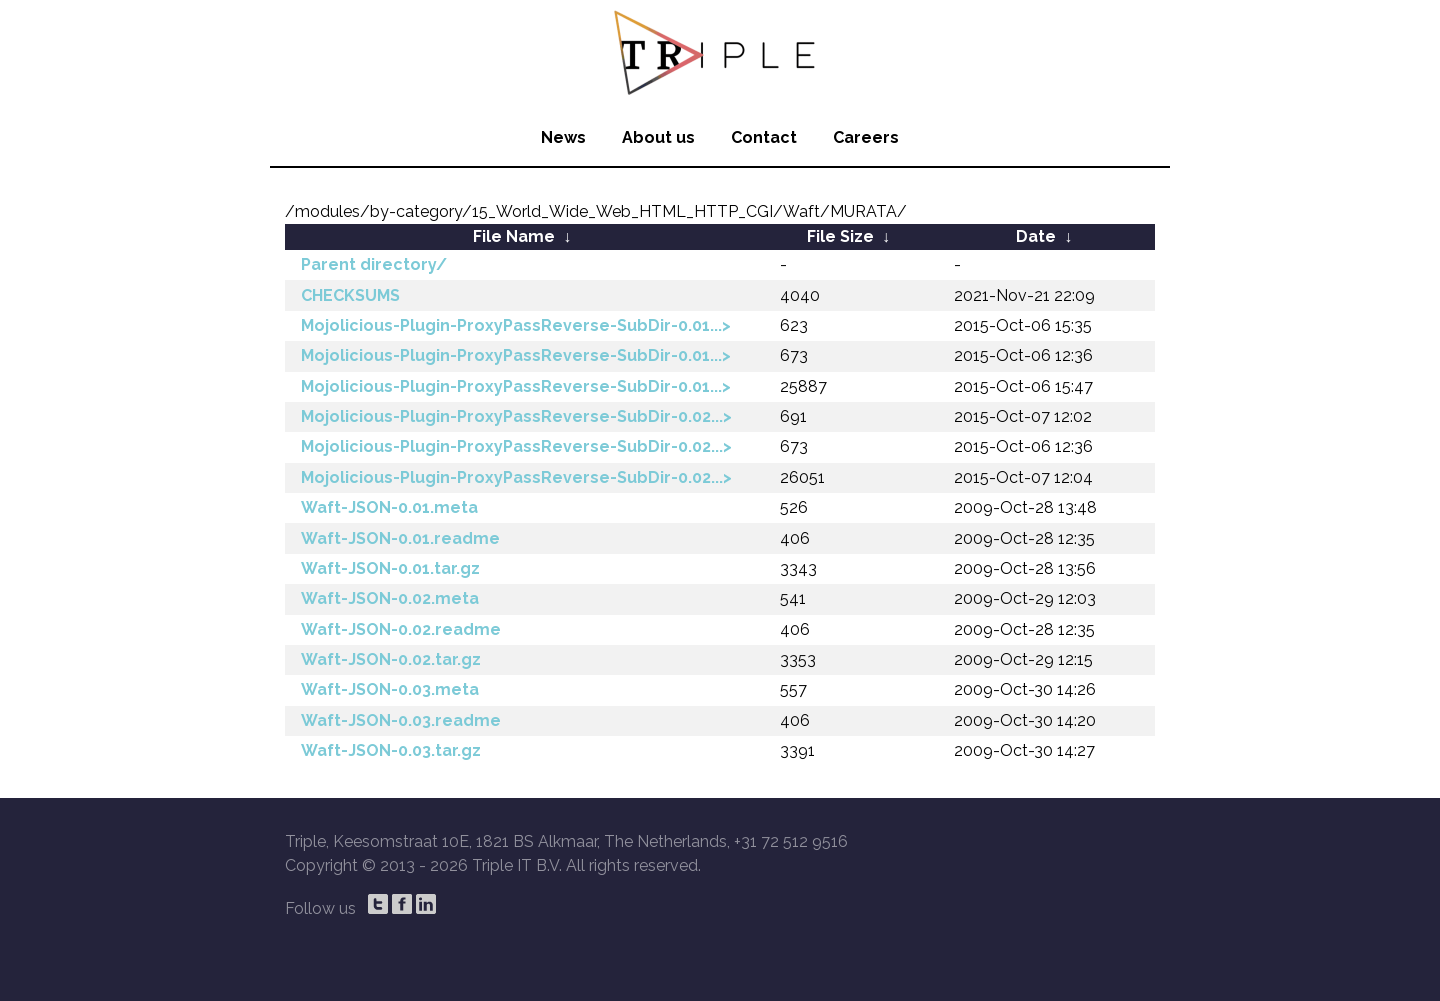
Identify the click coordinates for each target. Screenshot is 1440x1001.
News (563, 137)
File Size (840, 236)
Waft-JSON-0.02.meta (390, 598)
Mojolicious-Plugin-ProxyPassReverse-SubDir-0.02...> (516, 416)
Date (1036, 236)
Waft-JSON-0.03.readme (401, 720)
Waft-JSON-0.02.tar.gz (391, 659)
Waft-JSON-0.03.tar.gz (391, 750)
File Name (514, 236)
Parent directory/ (374, 264)
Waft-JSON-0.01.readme (400, 538)
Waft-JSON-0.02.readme (401, 629)
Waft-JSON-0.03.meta (390, 689)
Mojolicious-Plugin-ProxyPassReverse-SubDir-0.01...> (516, 325)
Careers (866, 137)
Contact (764, 137)
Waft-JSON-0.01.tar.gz (390, 568)
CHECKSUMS (350, 295)
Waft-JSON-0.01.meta (389, 507)
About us (658, 137)
